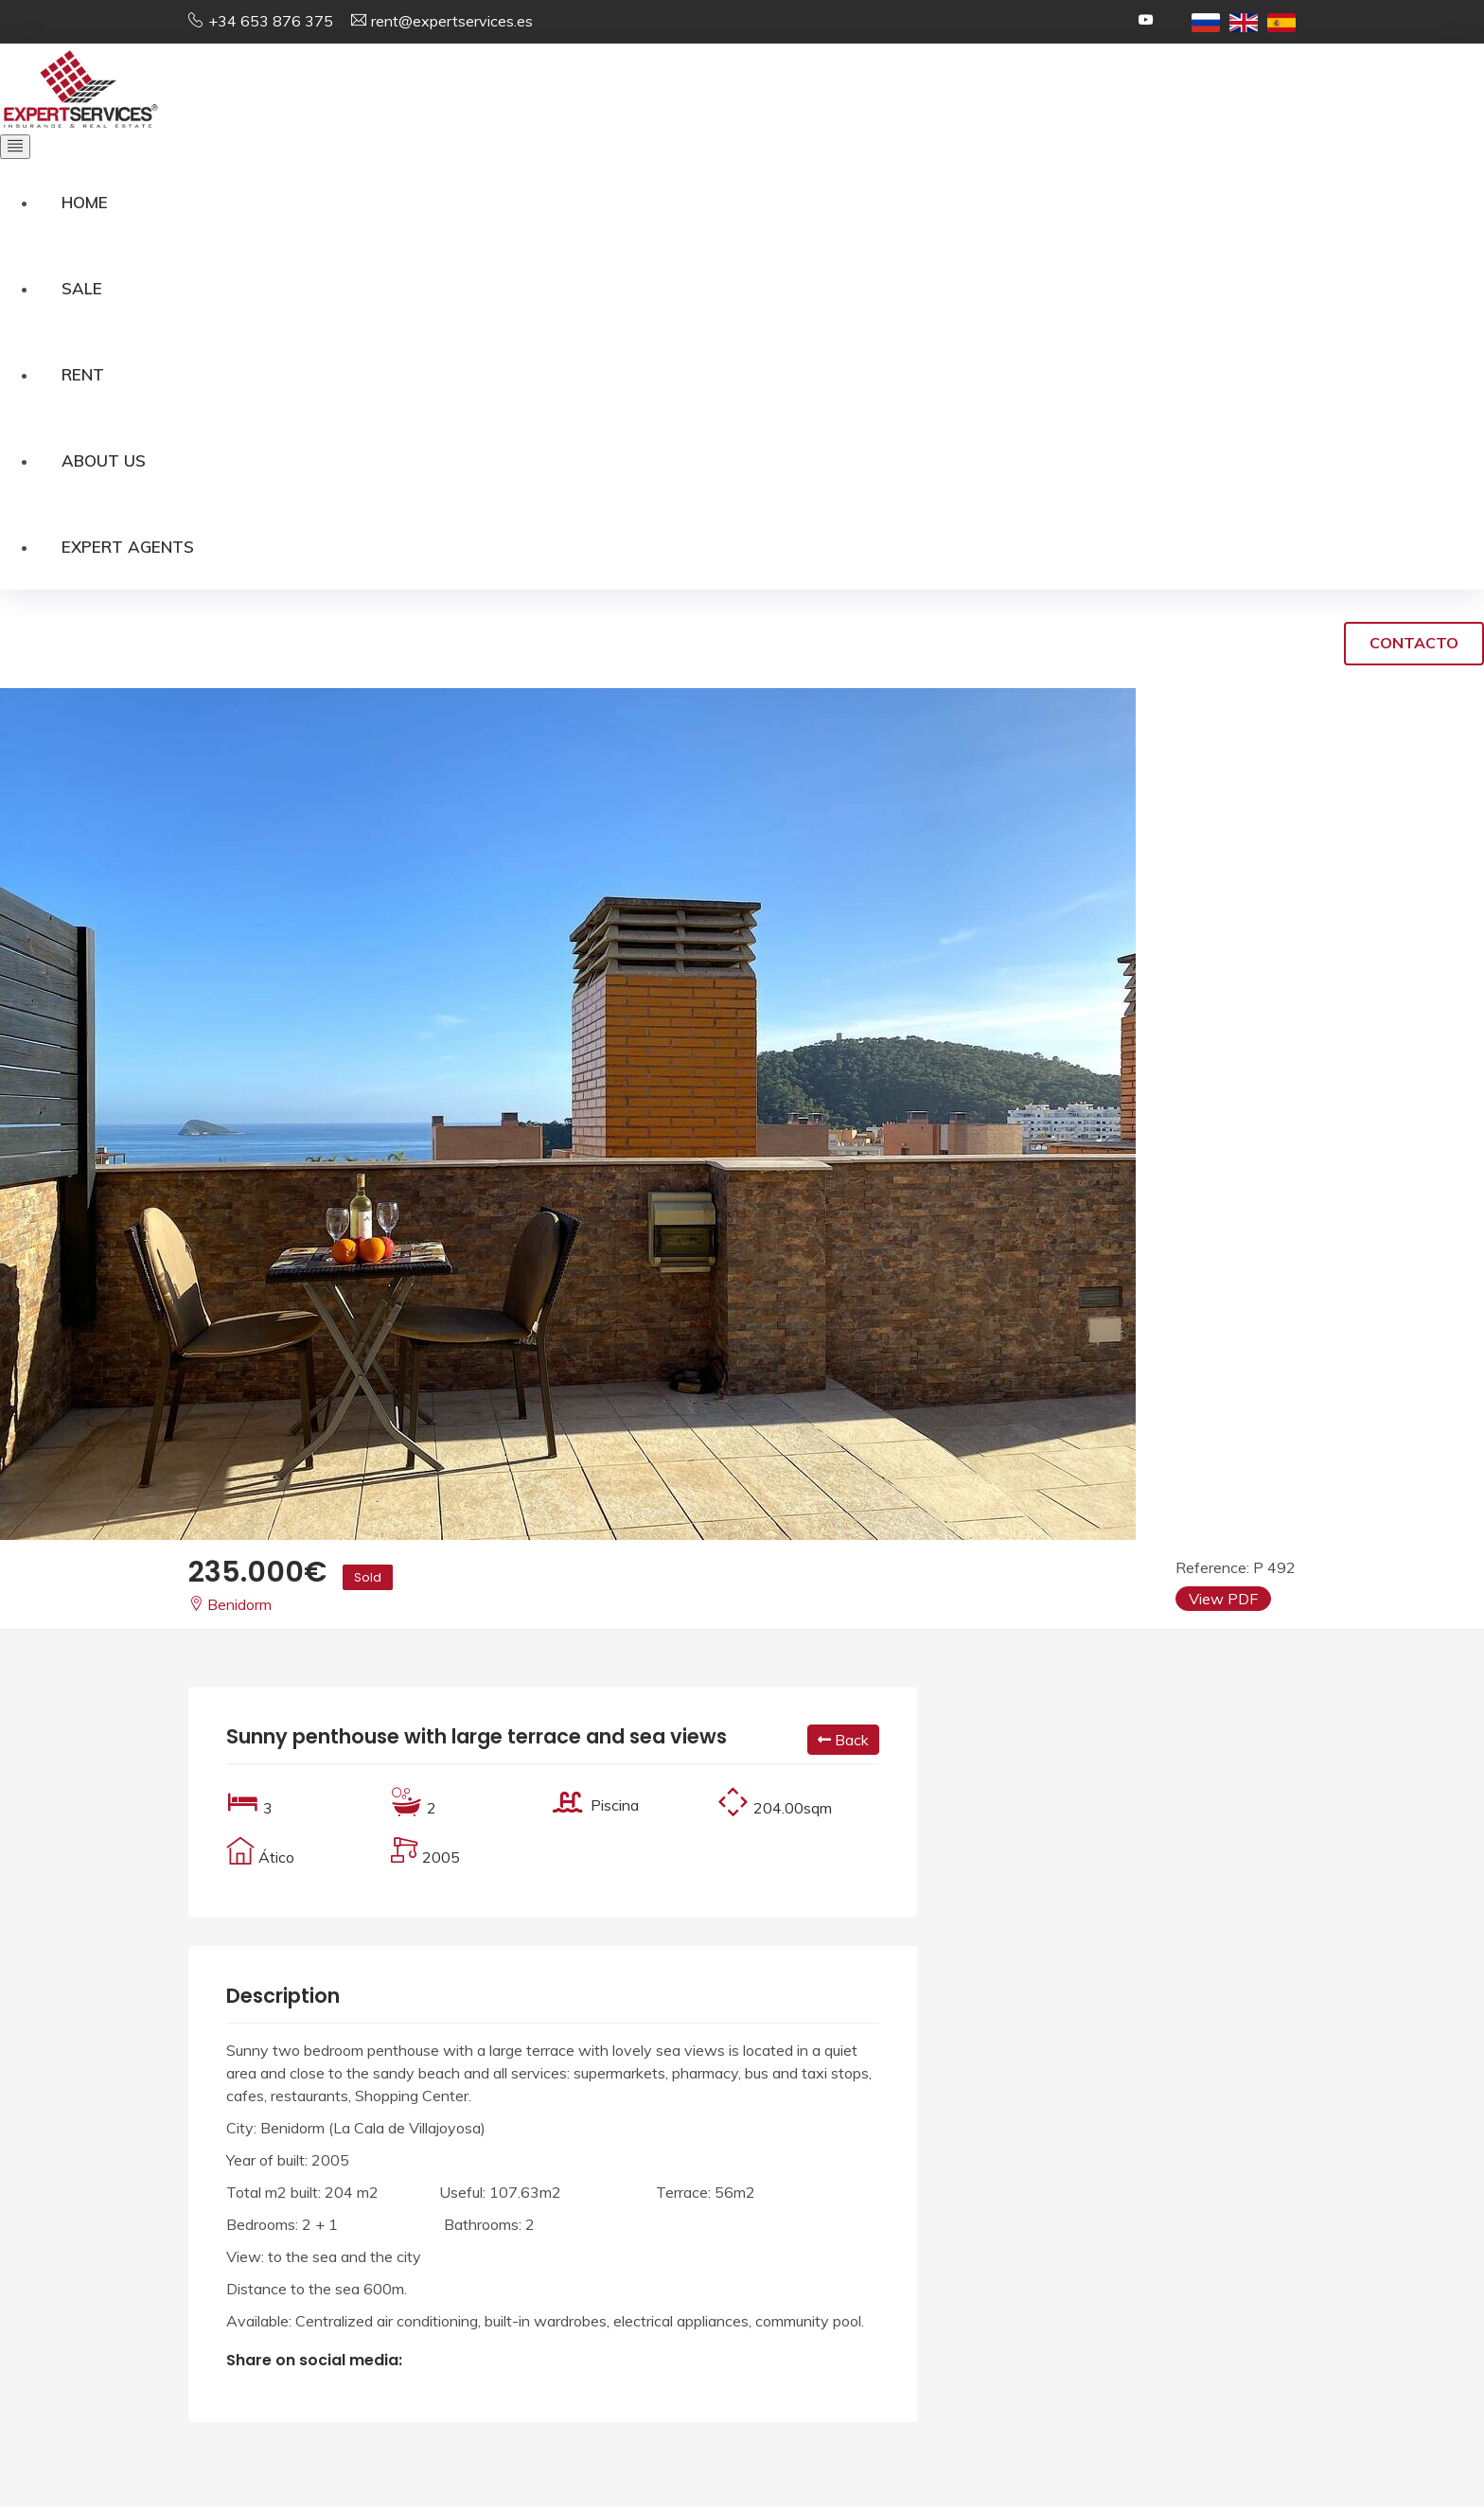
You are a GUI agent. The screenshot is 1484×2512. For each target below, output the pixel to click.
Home (85, 202)
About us (104, 463)
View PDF (1223, 1603)
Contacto (1413, 647)
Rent (83, 376)
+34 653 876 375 (270, 20)
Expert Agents (128, 550)
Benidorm (230, 1609)
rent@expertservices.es (452, 20)
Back (843, 1744)
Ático (276, 1861)
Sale (82, 289)
